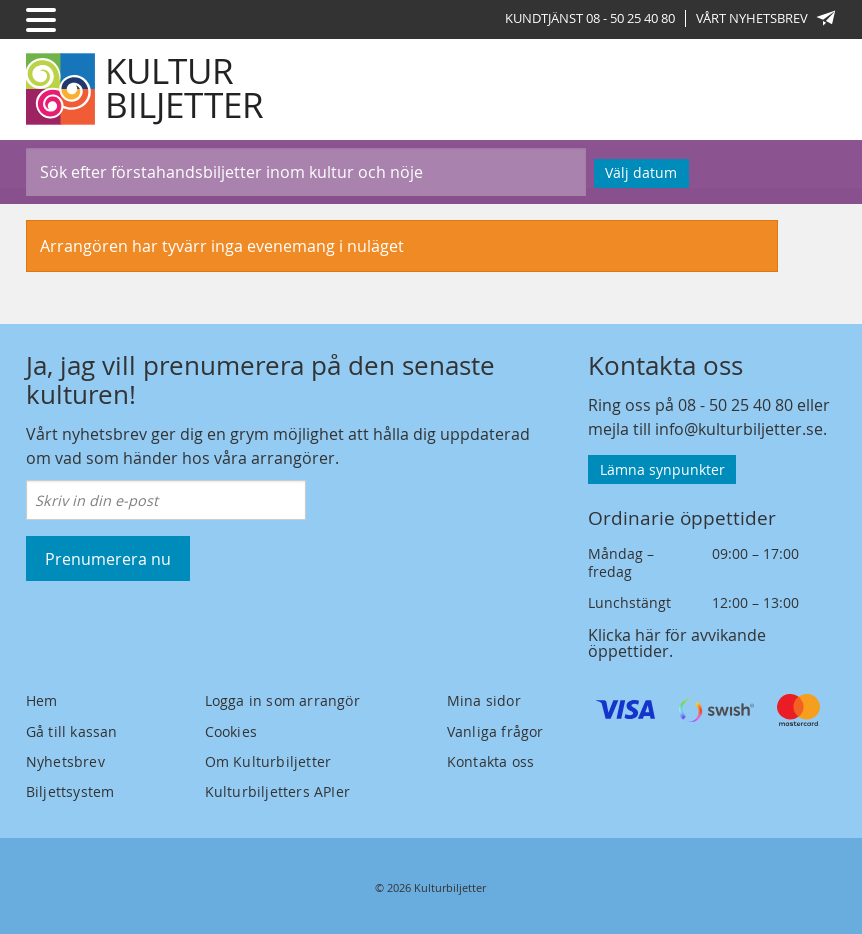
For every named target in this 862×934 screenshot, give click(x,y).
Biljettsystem (70, 791)
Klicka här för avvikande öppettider (677, 643)
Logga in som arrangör (282, 700)
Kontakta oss (490, 761)
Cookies (231, 731)
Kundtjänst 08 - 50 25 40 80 (590, 18)
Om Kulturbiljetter (268, 761)
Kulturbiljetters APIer (277, 791)
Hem (42, 700)
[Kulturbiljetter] (146, 89)
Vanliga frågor (495, 731)
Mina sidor (484, 700)
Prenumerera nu (108, 559)
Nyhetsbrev (65, 761)
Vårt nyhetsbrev (766, 18)
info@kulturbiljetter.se (739, 429)
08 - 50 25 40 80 (735, 405)
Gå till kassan (72, 731)
